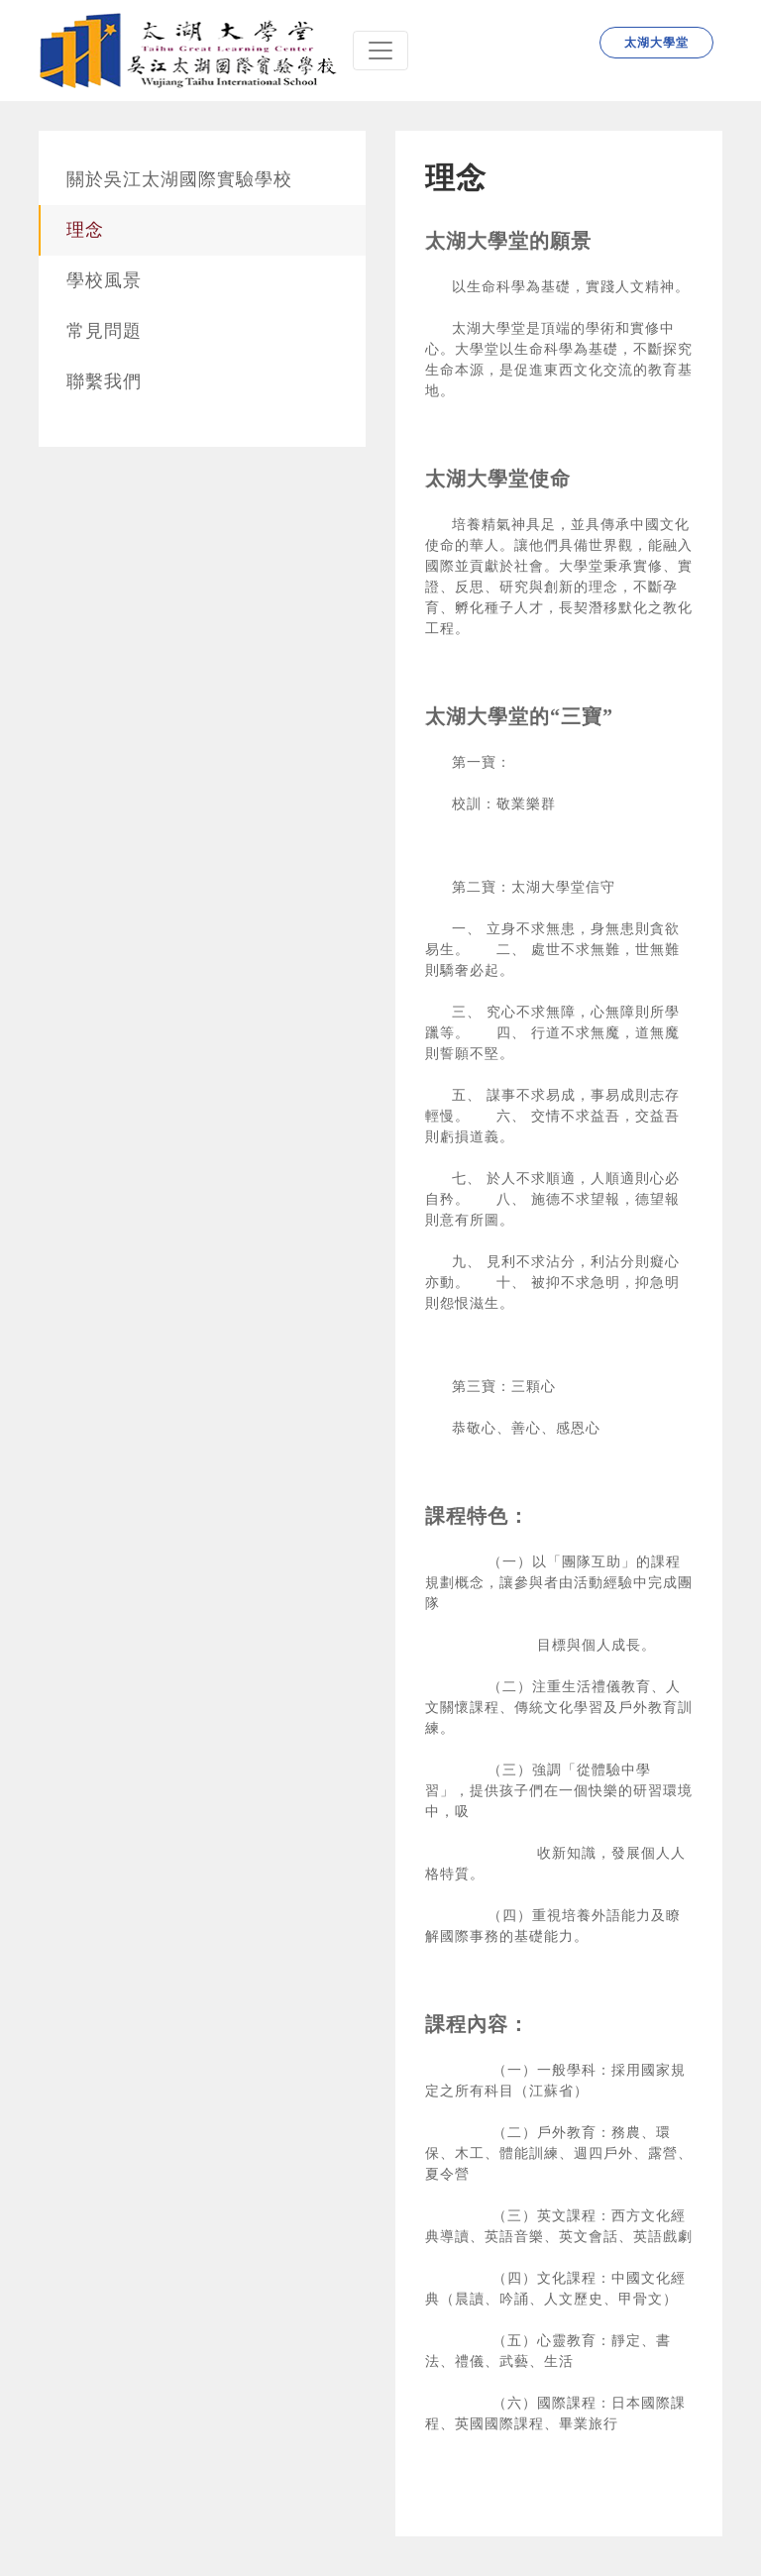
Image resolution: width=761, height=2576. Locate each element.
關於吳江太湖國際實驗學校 (179, 179)
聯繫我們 (104, 381)
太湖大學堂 (656, 43)
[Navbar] (380, 50)
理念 (85, 230)
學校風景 (104, 280)
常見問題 (104, 331)
